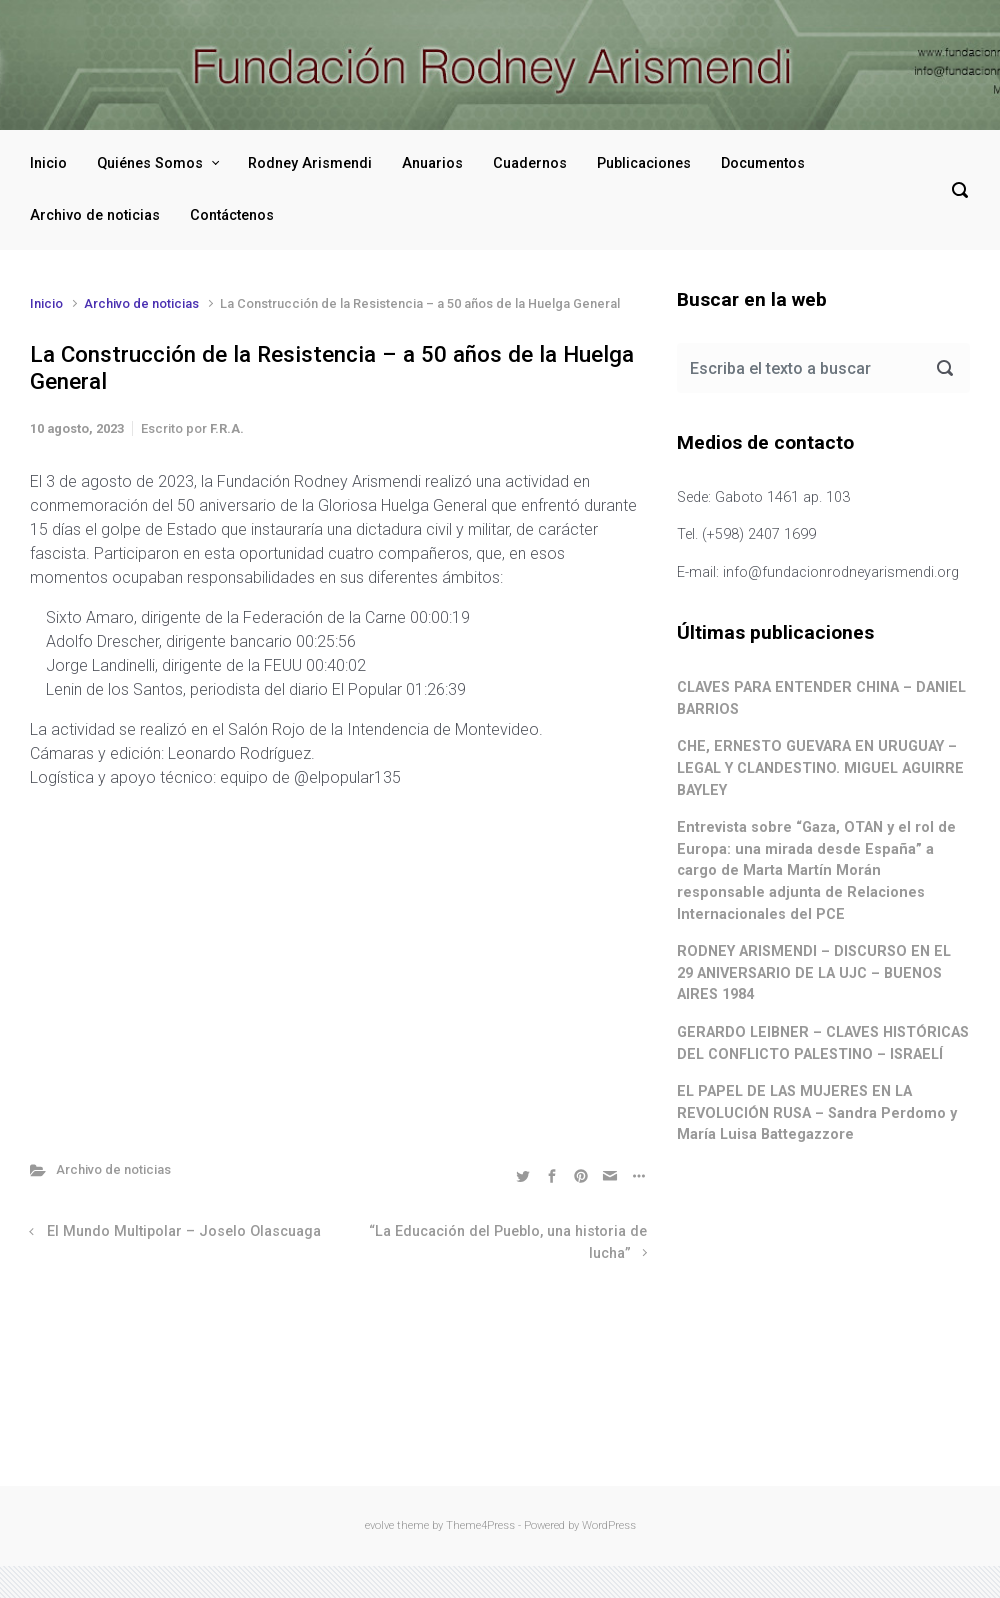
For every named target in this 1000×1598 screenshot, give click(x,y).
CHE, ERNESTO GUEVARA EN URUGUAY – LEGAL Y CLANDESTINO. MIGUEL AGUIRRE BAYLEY (820, 768)
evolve (379, 1525)
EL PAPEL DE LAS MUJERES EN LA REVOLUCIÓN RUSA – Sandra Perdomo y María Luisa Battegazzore (817, 1113)
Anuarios (432, 163)
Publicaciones (644, 163)
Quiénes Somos (150, 163)
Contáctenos (232, 215)
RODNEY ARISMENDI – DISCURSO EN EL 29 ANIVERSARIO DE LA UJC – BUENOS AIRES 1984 (814, 973)
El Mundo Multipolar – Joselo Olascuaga (184, 1231)
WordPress (609, 1525)
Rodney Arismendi (310, 163)
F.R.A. (227, 428)
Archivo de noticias (95, 215)
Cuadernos (530, 163)
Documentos (763, 163)
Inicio (48, 163)
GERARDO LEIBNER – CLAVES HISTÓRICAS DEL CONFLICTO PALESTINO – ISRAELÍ (823, 1043)
